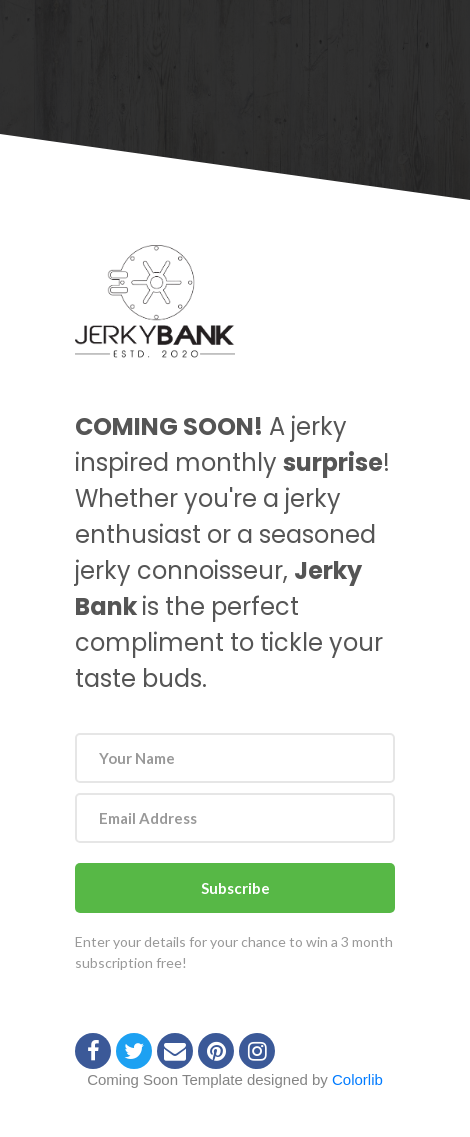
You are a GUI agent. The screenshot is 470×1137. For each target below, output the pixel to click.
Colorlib (357, 1079)
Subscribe (235, 888)
